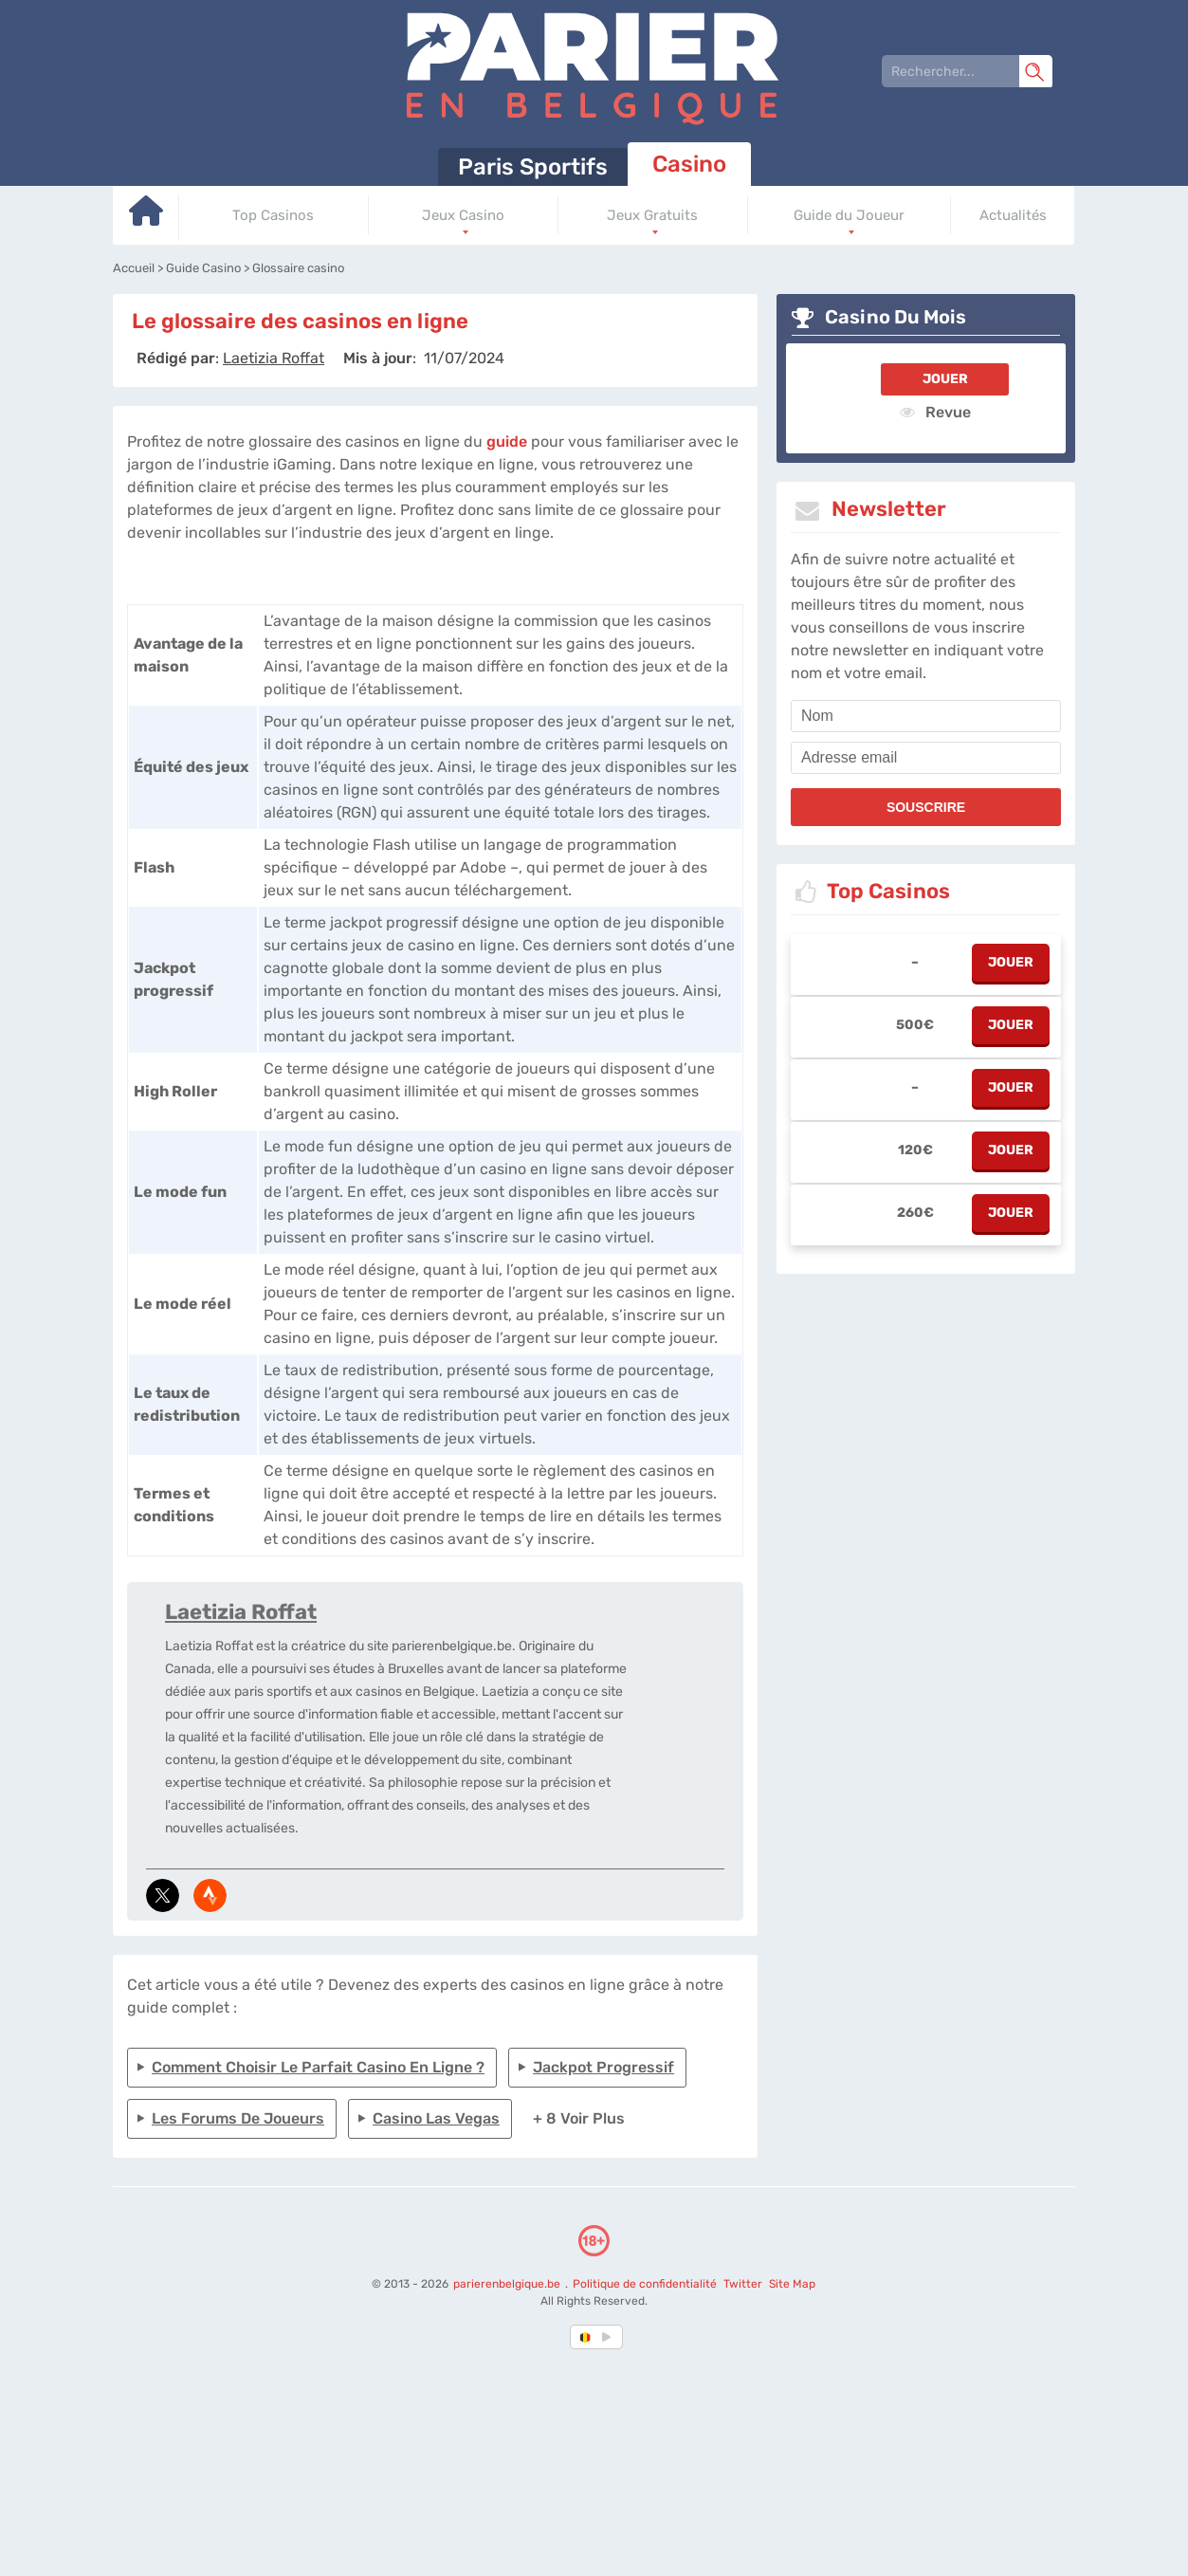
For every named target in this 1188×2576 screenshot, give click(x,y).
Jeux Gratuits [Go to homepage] (652, 215)
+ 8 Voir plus (579, 2118)
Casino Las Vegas (436, 2118)
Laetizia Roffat (241, 1612)
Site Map (792, 2284)
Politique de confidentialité (646, 2284)
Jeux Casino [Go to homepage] (463, 215)
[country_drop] (609, 2337)
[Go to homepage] (146, 217)
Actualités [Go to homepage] (1013, 215)
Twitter (742, 2284)
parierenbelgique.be (508, 2284)
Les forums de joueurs (238, 2118)
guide (506, 441)
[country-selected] (586, 2337)
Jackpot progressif (603, 2067)
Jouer (945, 379)
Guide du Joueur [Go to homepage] (849, 215)
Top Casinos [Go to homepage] (273, 215)
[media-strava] (210, 1895)
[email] (926, 758)
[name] (926, 716)
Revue (935, 411)
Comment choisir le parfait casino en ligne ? (318, 2067)
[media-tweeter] (162, 1895)
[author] (273, 358)
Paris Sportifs (533, 167)
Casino (689, 164)
